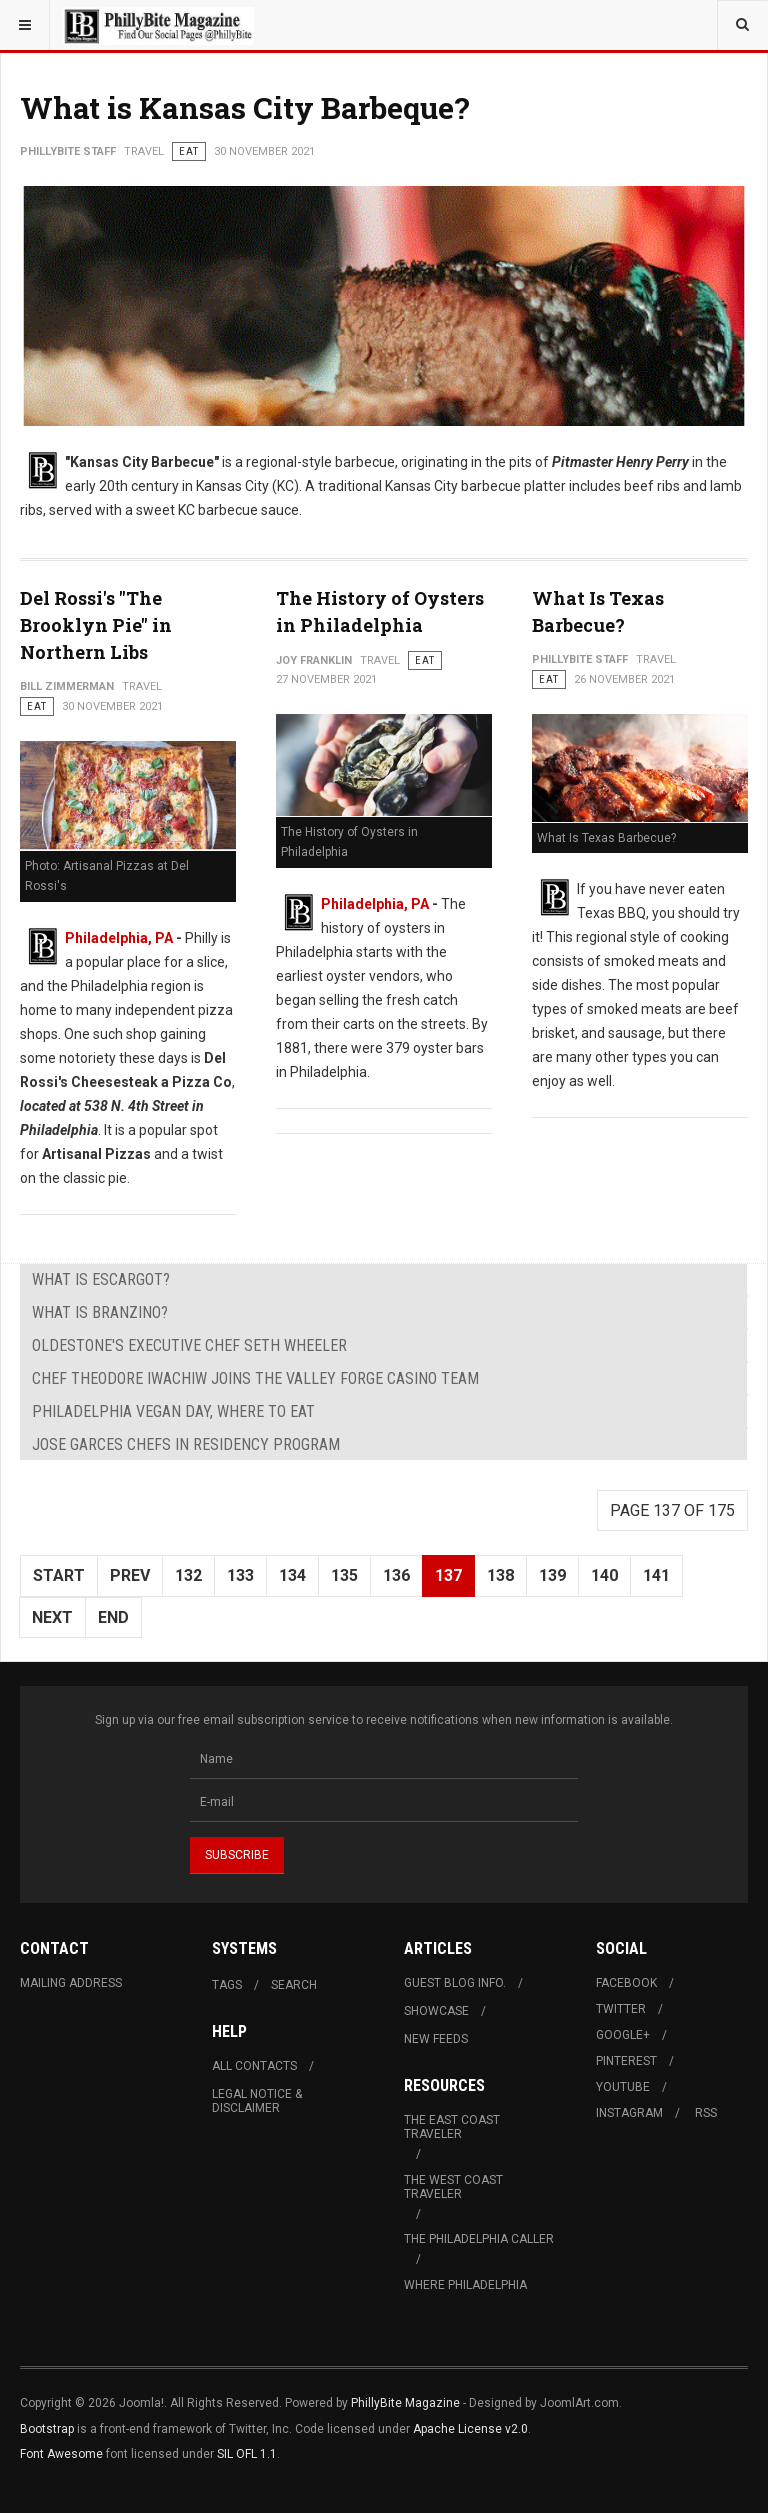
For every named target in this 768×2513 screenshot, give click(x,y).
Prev (130, 1575)
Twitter (621, 2009)
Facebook (626, 1983)
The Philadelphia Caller (479, 2239)
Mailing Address (71, 1983)
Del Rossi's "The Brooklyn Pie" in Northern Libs (96, 625)
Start (59, 1575)
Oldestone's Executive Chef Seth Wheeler (189, 1345)
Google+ (623, 2035)
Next (52, 1617)
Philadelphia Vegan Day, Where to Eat (173, 1411)
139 (552, 1575)
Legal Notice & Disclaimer (257, 2101)
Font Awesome (61, 2454)
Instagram (629, 2113)
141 (656, 1575)
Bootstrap (47, 2429)
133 (240, 1575)
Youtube (623, 2087)
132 (188, 1575)
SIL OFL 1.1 (247, 2454)
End (113, 1617)
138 (500, 1575)
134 (292, 1575)
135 (344, 1575)
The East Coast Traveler (452, 2127)
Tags (227, 1985)
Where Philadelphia (465, 2285)
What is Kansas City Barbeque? (245, 107)
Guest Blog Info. (455, 1983)
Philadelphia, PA (119, 938)
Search (294, 1985)
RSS (706, 2113)
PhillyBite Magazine (405, 2403)
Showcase (436, 2011)
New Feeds (436, 2039)
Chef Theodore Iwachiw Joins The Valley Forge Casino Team (255, 1378)
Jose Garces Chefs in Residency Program (186, 1444)
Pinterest (626, 2061)
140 (604, 1575)
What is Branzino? (100, 1312)
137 (448, 1575)
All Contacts (254, 2066)
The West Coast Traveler (453, 2187)
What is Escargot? (101, 1279)
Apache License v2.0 (470, 2429)
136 (396, 1575)
